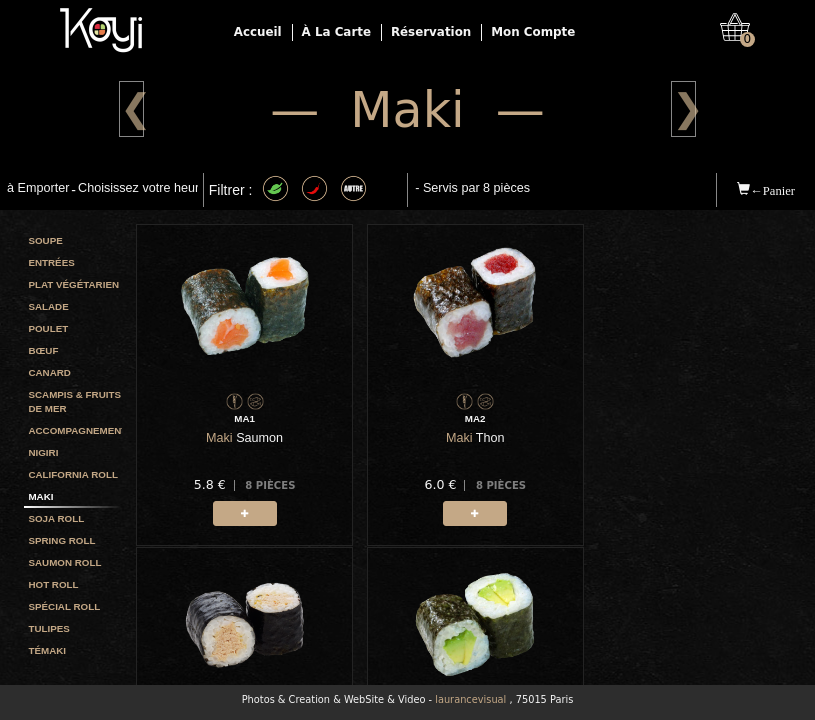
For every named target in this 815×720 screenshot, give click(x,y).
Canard (49, 372)
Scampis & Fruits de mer (74, 401)
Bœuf (43, 350)
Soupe (45, 240)
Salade (48, 306)
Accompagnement (75, 430)
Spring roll (61, 540)
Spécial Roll (64, 606)
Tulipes (48, 628)
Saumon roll (64, 562)
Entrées (51, 262)
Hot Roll (53, 584)
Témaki (47, 650)
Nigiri (43, 452)
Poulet (48, 328)
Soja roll (56, 518)
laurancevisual (470, 699)
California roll (72, 474)
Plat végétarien (73, 284)
